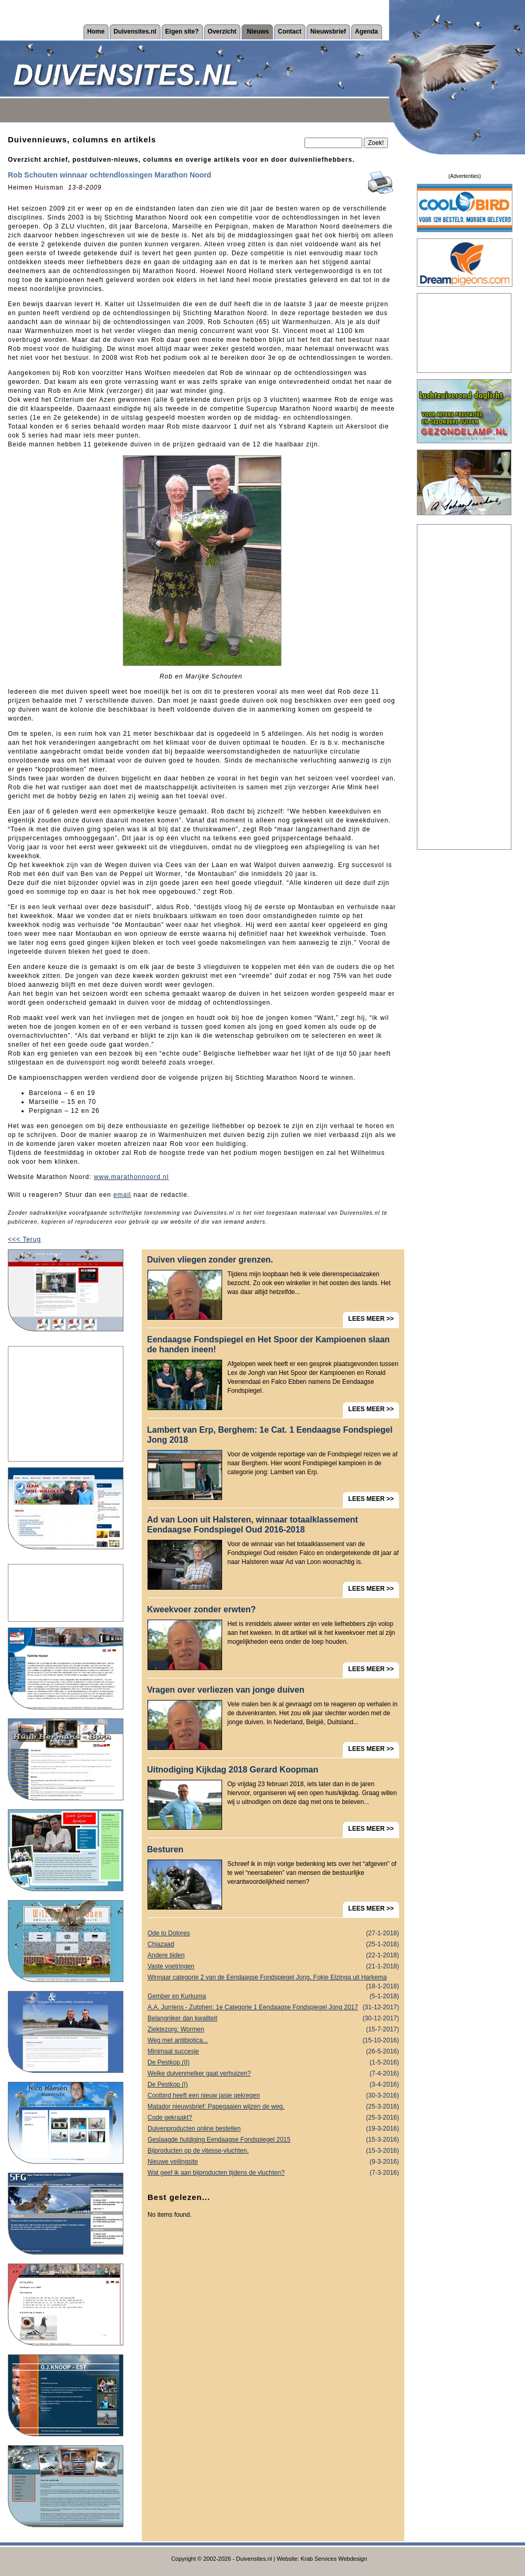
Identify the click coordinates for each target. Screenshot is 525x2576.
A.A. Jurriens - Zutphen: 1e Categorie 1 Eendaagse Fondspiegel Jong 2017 (273, 2007)
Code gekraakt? (273, 2117)
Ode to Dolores (273, 1933)
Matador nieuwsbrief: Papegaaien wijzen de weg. (273, 2106)
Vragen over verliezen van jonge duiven (225, 1689)
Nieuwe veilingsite (273, 2161)
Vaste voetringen (273, 1966)
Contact (289, 31)
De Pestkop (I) (273, 2084)
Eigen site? (182, 31)
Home (95, 31)
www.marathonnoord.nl (131, 1177)
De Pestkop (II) (273, 2062)
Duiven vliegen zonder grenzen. (210, 1259)
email (122, 1194)
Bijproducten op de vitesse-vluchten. (273, 2150)
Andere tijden (273, 1955)
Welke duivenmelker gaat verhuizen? (273, 2073)
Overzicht (222, 31)
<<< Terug (24, 1239)
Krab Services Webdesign (334, 2559)
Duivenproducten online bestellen (273, 2128)
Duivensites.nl (134, 31)
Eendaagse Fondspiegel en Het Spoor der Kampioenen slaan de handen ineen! (268, 1344)
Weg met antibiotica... (273, 2040)
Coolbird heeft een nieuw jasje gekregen (273, 2095)
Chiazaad (273, 1944)
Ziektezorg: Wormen (273, 2029)
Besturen (165, 1849)
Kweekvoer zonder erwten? (201, 1609)
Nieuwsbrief (328, 31)
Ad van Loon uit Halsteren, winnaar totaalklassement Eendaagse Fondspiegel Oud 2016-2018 (252, 1524)
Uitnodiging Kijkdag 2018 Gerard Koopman (232, 1769)
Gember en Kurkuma (273, 1996)
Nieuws (258, 31)
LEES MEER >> (371, 1318)
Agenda (366, 31)
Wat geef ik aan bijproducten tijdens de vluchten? (273, 2172)
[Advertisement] (65, 1403)
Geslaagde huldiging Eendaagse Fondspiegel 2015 (273, 2139)
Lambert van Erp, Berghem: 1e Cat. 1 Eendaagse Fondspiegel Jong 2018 (270, 1434)
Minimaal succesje (273, 2051)
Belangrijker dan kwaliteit (273, 2018)
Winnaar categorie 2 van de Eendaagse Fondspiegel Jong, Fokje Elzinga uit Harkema (273, 1978)
